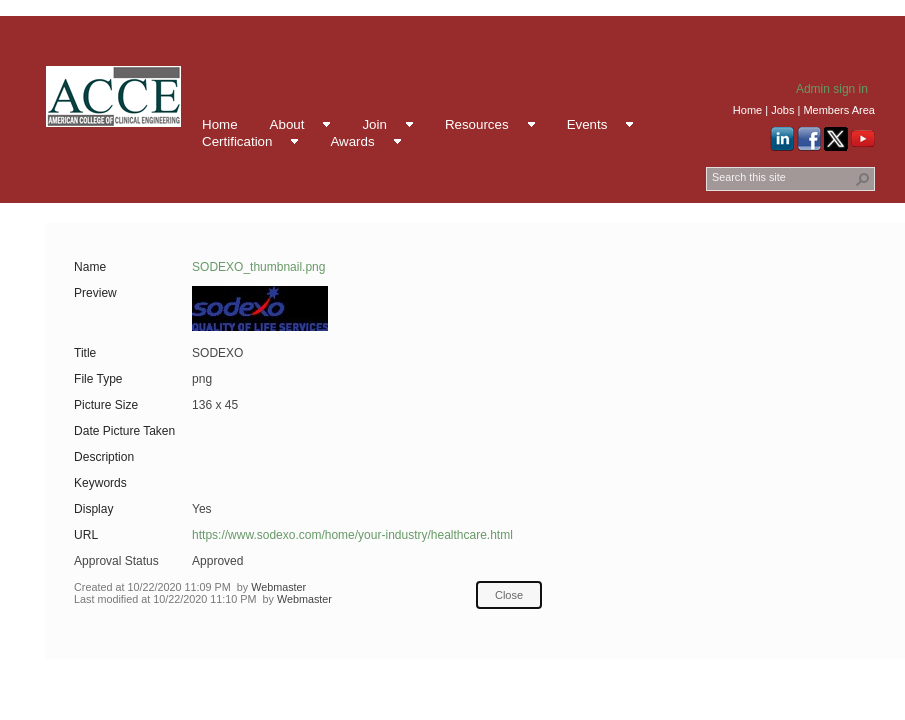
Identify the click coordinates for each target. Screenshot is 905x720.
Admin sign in (832, 89)
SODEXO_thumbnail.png (258, 267)
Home (747, 110)
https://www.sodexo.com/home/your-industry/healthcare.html (352, 535)
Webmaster (278, 587)
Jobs (782, 110)
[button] (863, 179)
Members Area (839, 110)
